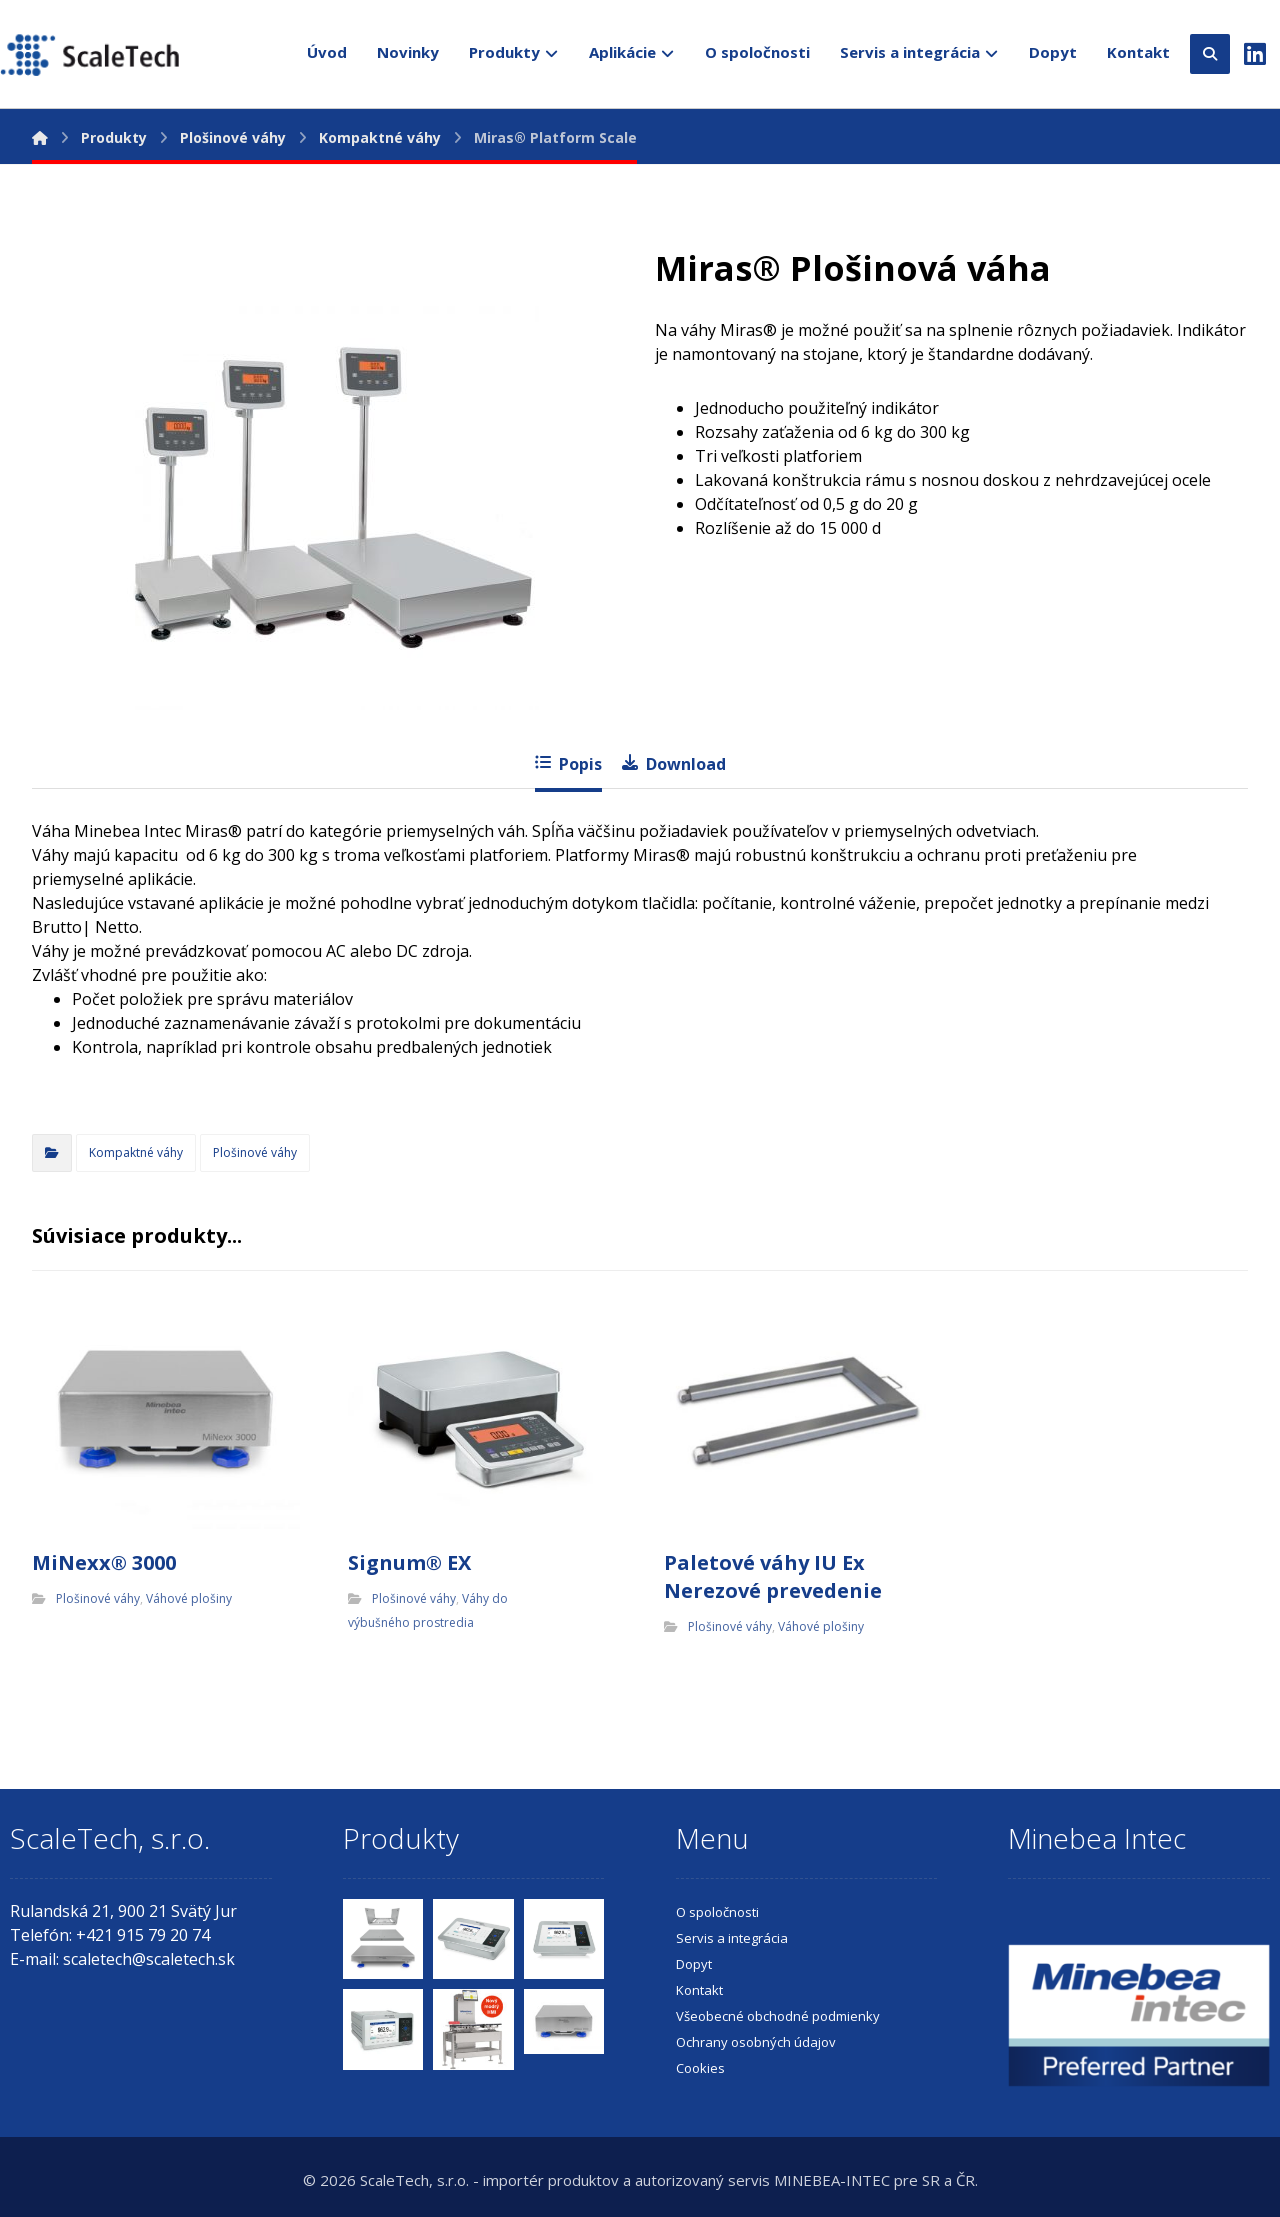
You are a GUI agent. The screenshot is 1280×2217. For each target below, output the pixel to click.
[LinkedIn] (1255, 49)
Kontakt (699, 1990)
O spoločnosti (717, 1912)
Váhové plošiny (189, 1598)
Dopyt (694, 1964)
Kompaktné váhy (136, 1152)
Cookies (700, 2068)
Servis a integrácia (732, 1938)
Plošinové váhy (255, 1152)
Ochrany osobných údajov (756, 2042)
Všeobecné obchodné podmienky (778, 2016)
